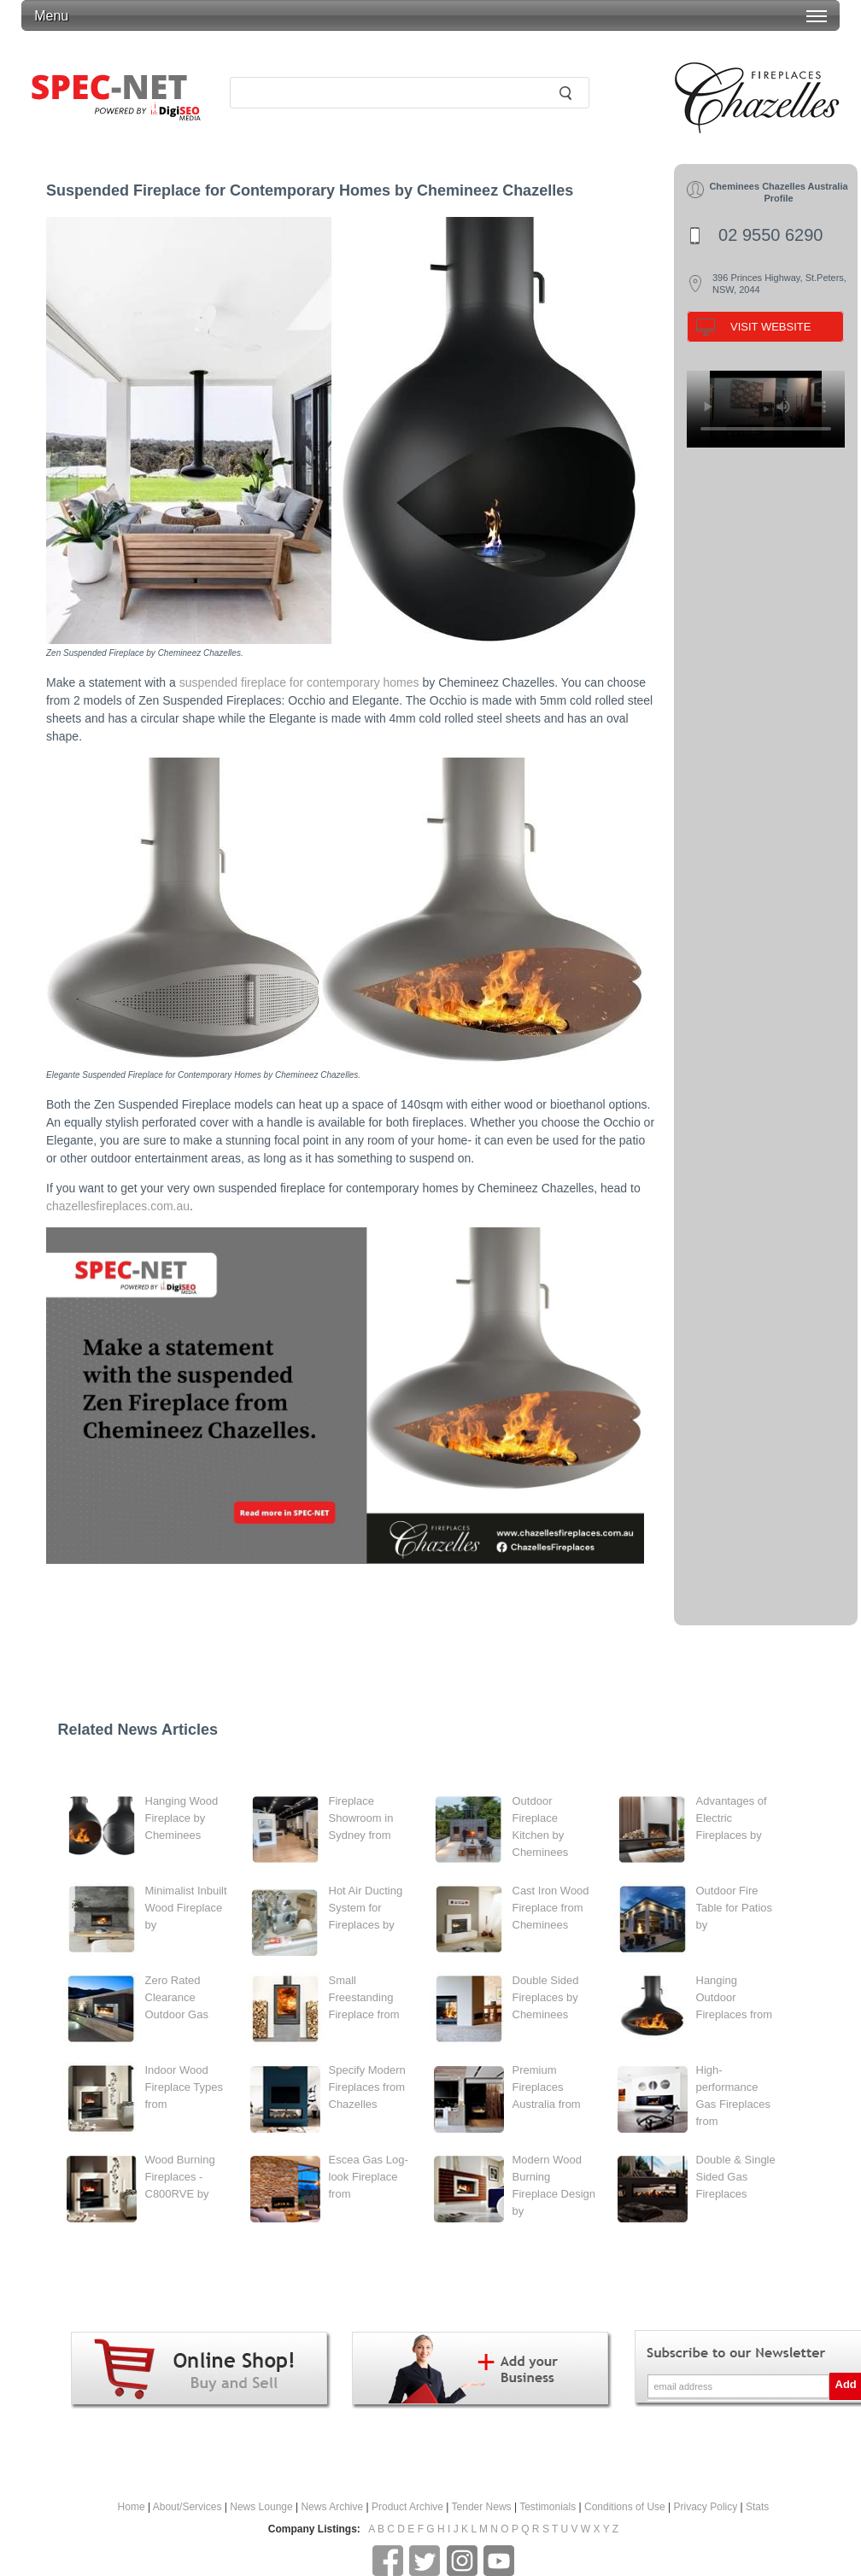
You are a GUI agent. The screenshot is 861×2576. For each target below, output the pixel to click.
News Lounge (261, 2507)
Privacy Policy (706, 2507)
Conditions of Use (624, 2507)
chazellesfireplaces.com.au (118, 1206)
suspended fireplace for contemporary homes (299, 682)
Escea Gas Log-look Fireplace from (368, 2176)
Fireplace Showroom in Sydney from (361, 1817)
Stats (757, 2507)
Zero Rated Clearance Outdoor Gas (176, 1997)
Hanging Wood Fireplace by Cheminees (182, 1817)
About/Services (187, 2507)
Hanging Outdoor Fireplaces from (734, 1997)
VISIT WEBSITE (770, 326)
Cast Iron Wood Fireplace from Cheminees (550, 1907)
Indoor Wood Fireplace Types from (184, 2087)
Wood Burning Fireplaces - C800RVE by (180, 2176)
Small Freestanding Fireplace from (364, 1997)
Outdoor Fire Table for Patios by (734, 1907)
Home (131, 2507)
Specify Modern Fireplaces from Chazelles (367, 2087)
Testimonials (547, 2507)
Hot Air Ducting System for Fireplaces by (366, 1907)
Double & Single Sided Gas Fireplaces (736, 2176)
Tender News (482, 2507)
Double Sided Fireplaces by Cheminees (545, 1997)
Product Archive (407, 2507)
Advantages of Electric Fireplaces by (731, 1817)
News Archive (332, 2507)
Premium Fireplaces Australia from (546, 2087)
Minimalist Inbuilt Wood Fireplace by (186, 1907)
